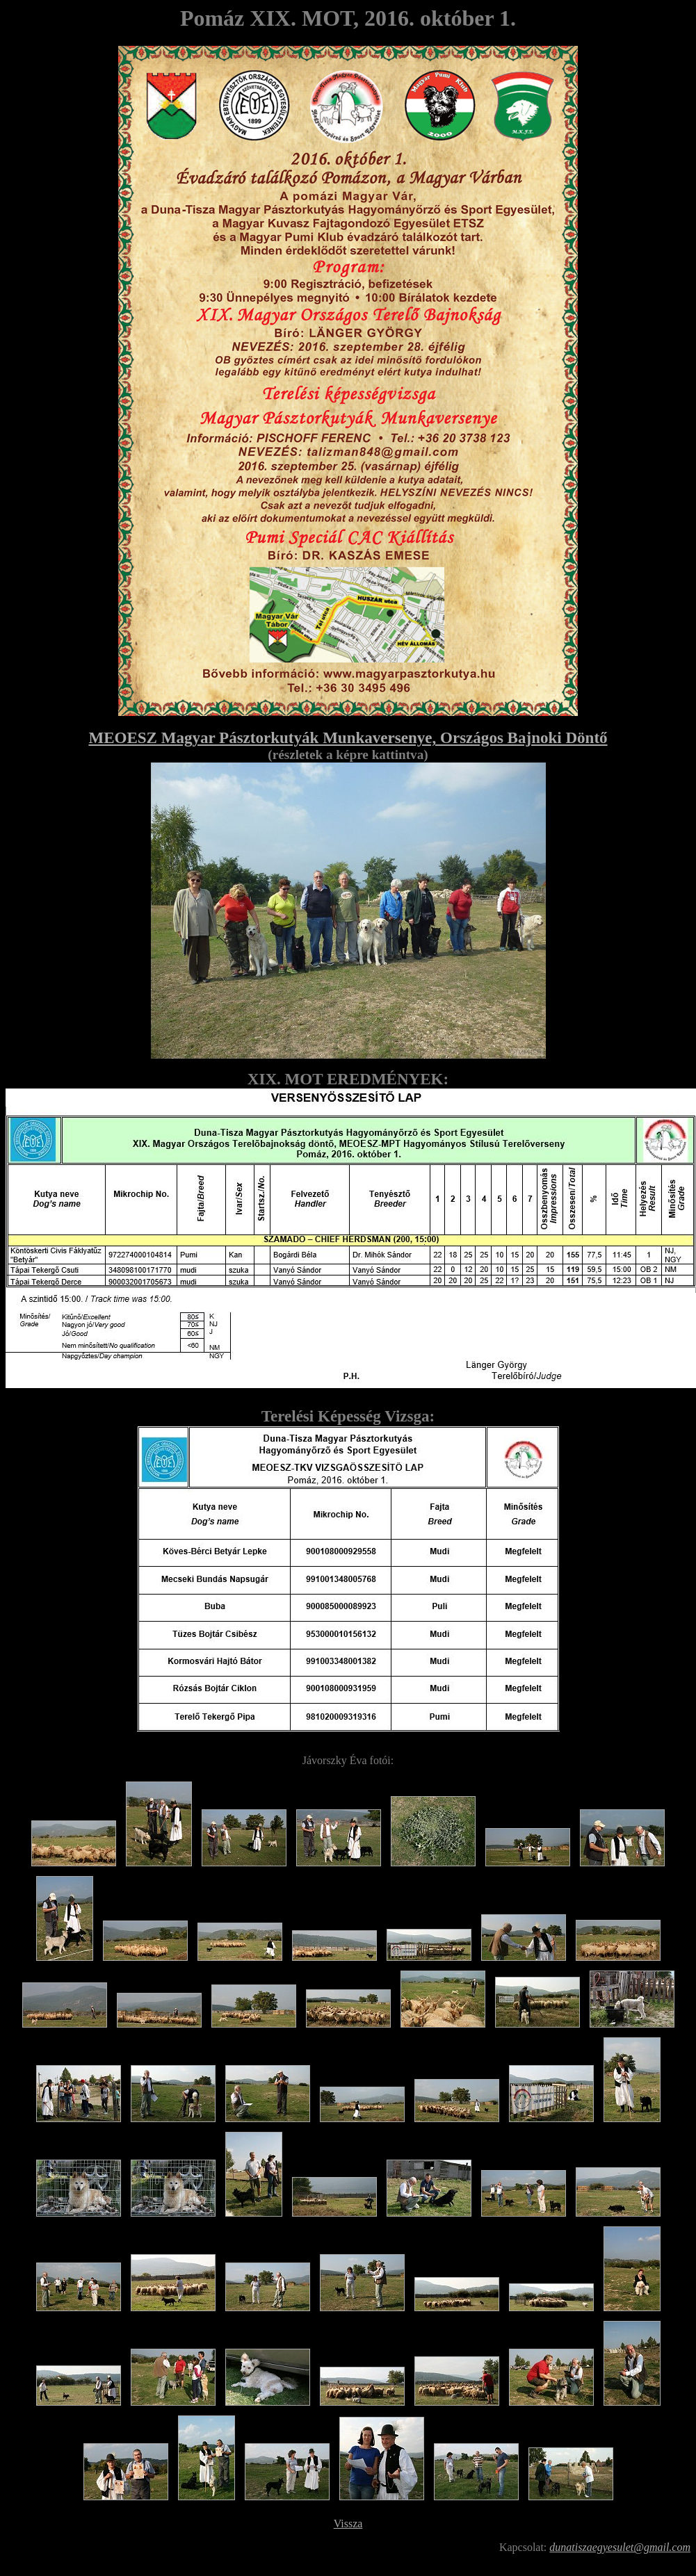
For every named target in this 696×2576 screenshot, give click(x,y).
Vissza (348, 2523)
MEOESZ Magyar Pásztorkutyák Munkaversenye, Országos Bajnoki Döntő (347, 737)
